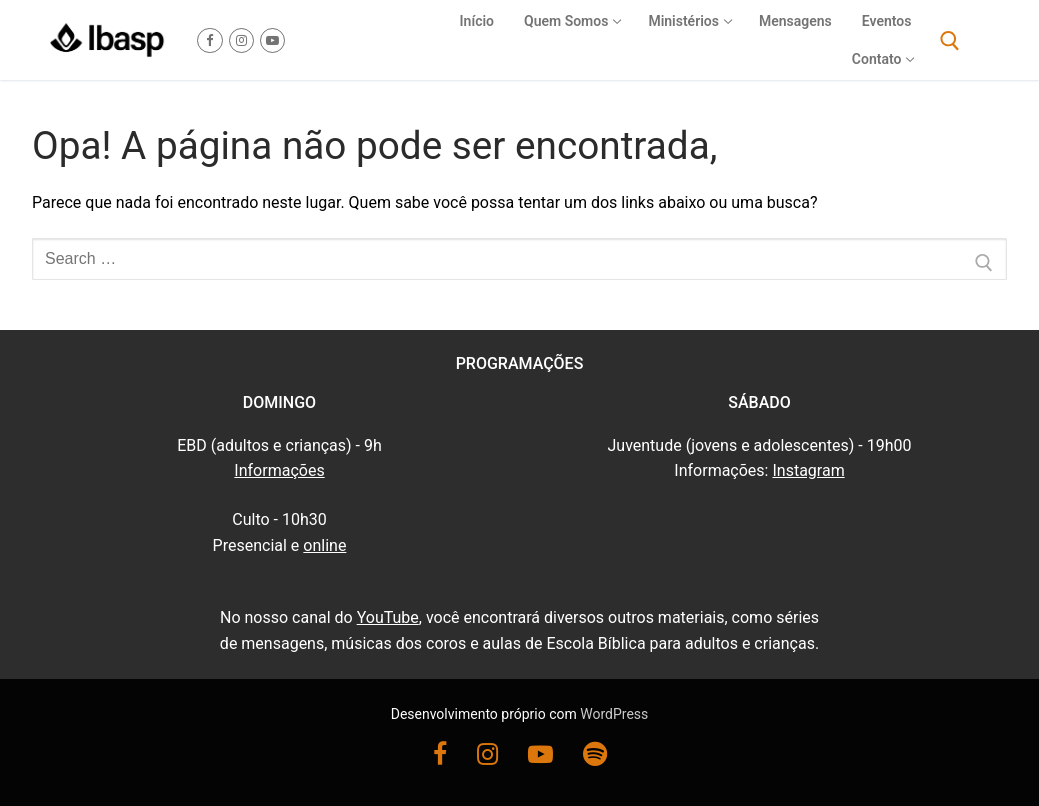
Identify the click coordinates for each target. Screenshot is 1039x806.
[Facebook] (209, 40)
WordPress (614, 714)
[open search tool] (950, 41)
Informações (279, 470)
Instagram (808, 470)
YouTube (388, 617)
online (324, 545)
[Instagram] (241, 40)
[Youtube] (272, 40)
